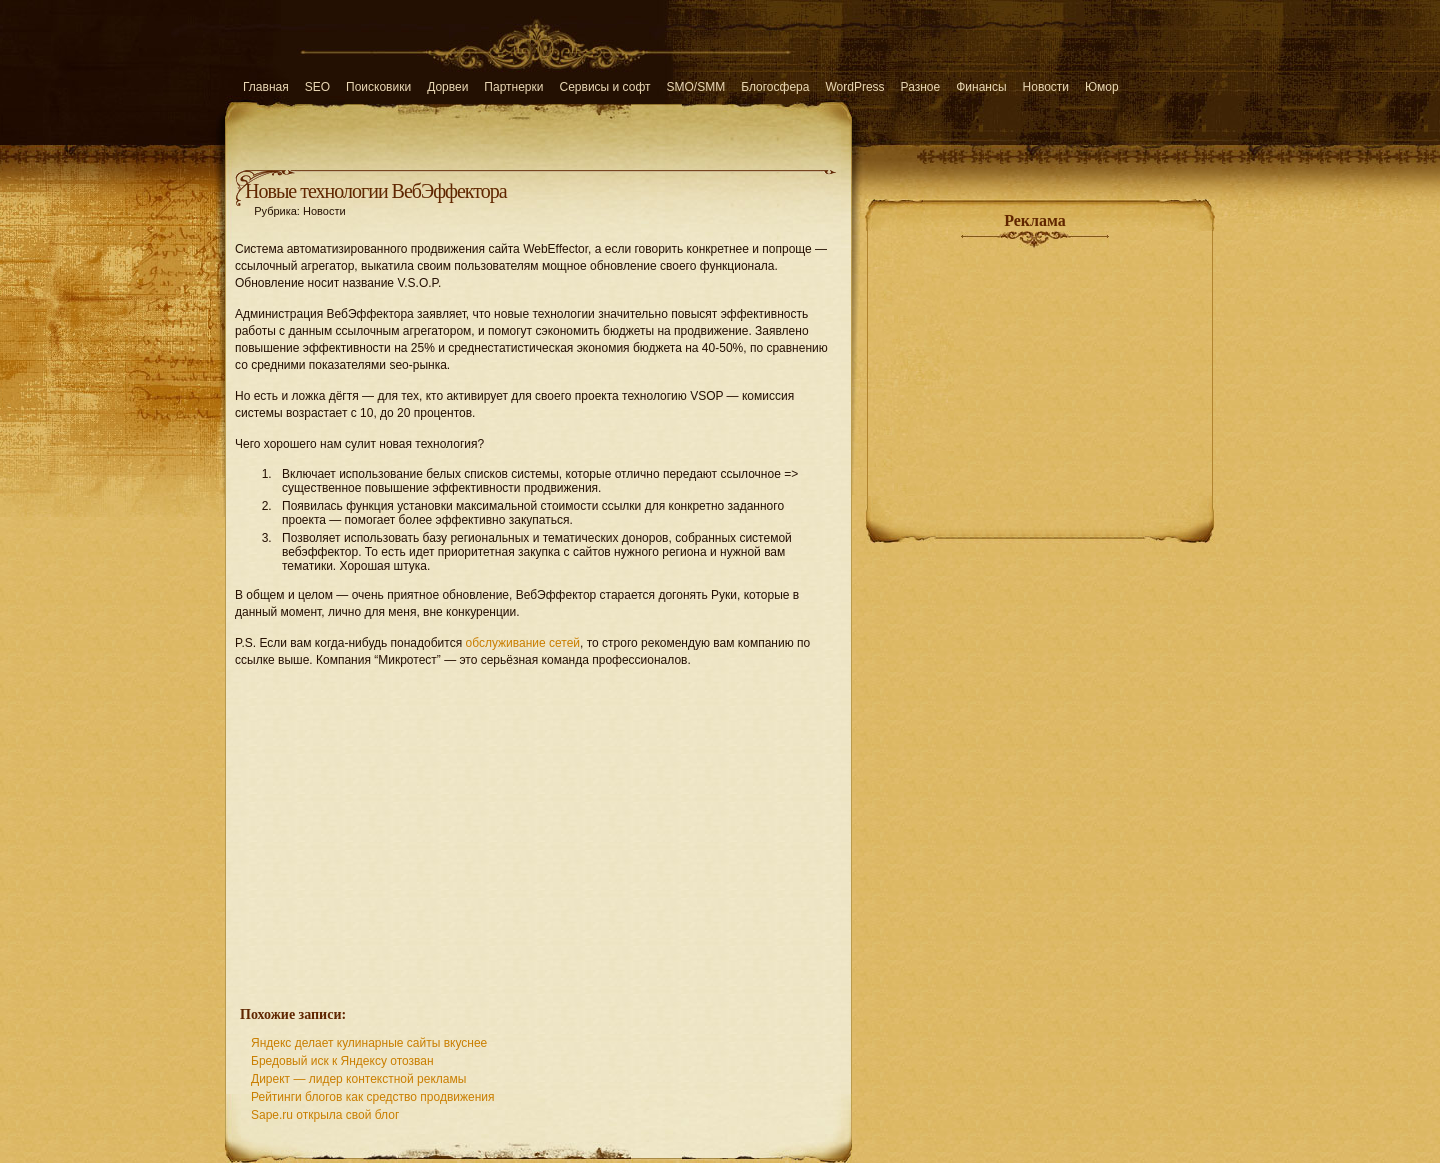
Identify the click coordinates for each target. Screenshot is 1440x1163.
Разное (921, 87)
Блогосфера (775, 87)
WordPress (854, 87)
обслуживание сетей (522, 643)
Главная (266, 87)
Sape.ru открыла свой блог (325, 1115)
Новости (1046, 87)
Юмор (1102, 87)
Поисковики (378, 87)
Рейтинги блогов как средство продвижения (373, 1097)
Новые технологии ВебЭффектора (376, 191)
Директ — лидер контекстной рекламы (358, 1079)
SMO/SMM (696, 87)
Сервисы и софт (605, 87)
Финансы (981, 87)
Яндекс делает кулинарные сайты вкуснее (369, 1043)
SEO (317, 87)
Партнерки (513, 87)
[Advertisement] (538, 826)
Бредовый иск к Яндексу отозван (342, 1061)
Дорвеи (447, 87)
